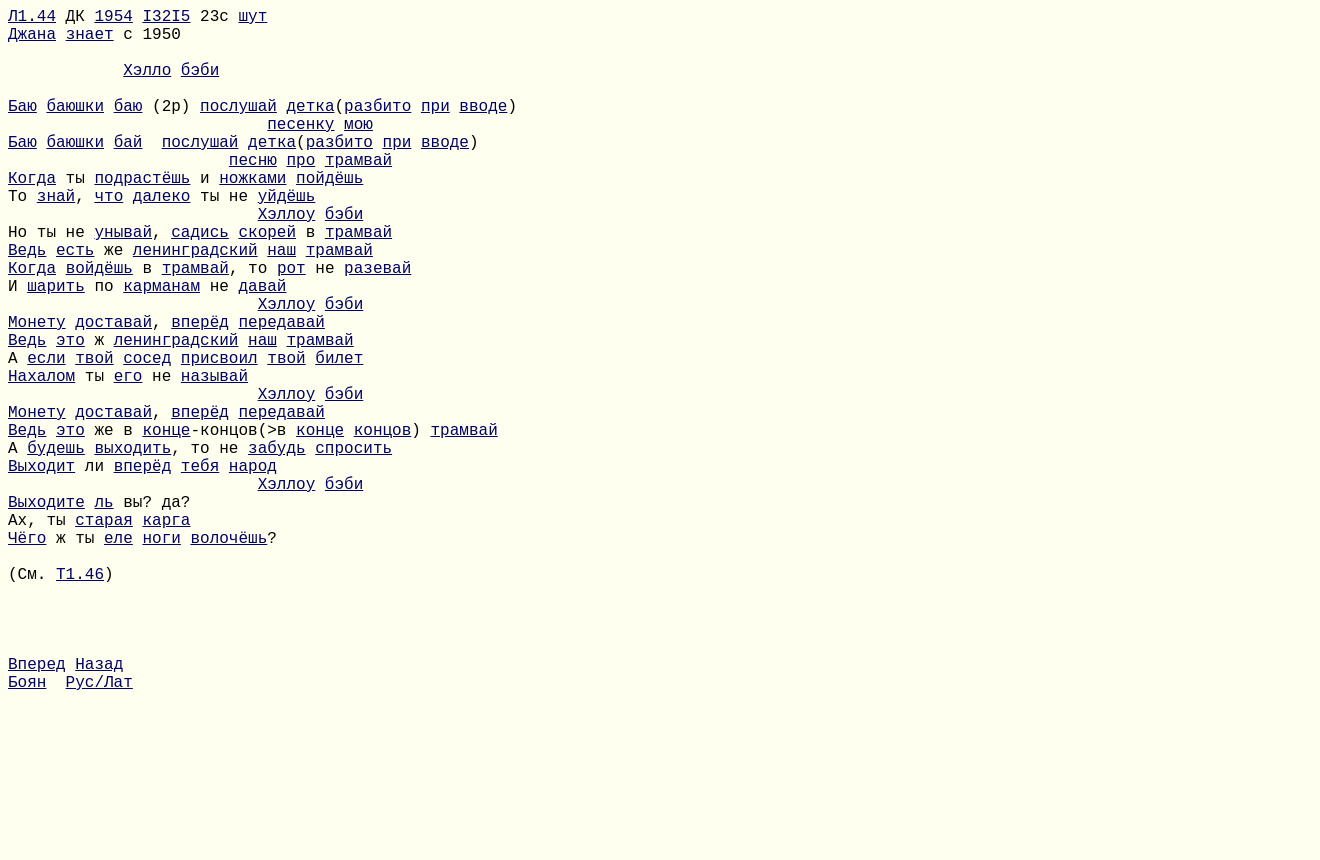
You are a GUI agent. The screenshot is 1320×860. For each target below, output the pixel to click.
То (22, 239)
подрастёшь (142, 217)
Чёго (27, 657)
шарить (56, 349)
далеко (162, 239)
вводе (483, 129)
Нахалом (41, 459)
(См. (32, 701)
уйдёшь (287, 239)
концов (383, 525)
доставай (113, 393)
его (128, 459)
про (300, 195)
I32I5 (166, 19)
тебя (200, 569)
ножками (252, 217)
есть (75, 305)
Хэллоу (287, 261)
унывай (123, 283)
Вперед (37, 811)
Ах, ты (41, 635)
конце (166, 525)
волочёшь (228, 657)
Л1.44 (32, 19)
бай (128, 173)
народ (253, 569)
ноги (161, 657)
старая (104, 635)
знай (56, 239)
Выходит (41, 569)
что (108, 239)
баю (128, 129)
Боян (27, 833)
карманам (161, 349)
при (435, 129)
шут (252, 19)
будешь (56, 547)
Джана (32, 41)
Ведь (27, 305)
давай (262, 349)
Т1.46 (80, 701)
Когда (32, 217)
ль (103, 613)
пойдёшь (329, 217)
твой (94, 437)
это (70, 415)
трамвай (358, 195)
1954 (113, 19)
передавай (281, 393)
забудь (277, 547)
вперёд (200, 393)
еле (118, 657)
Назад (99, 811)
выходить (132, 547)
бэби (200, 85)
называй (214, 459)
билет (339, 437)
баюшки (75, 129)
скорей (267, 283)
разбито (377, 129)
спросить (353, 547)
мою (358, 151)
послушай (238, 129)
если (46, 437)
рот (291, 327)
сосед (147, 437)
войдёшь (99, 327)
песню (253, 195)
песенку (300, 151)
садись (200, 283)
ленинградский (195, 305)
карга (166, 635)
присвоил (219, 437)
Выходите (46, 613)
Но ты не (51, 283)
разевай (377, 327)
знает (90, 41)
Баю (22, 129)
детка (310, 129)
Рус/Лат (99, 833)
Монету (37, 393)
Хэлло (147, 85)
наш (281, 305)
